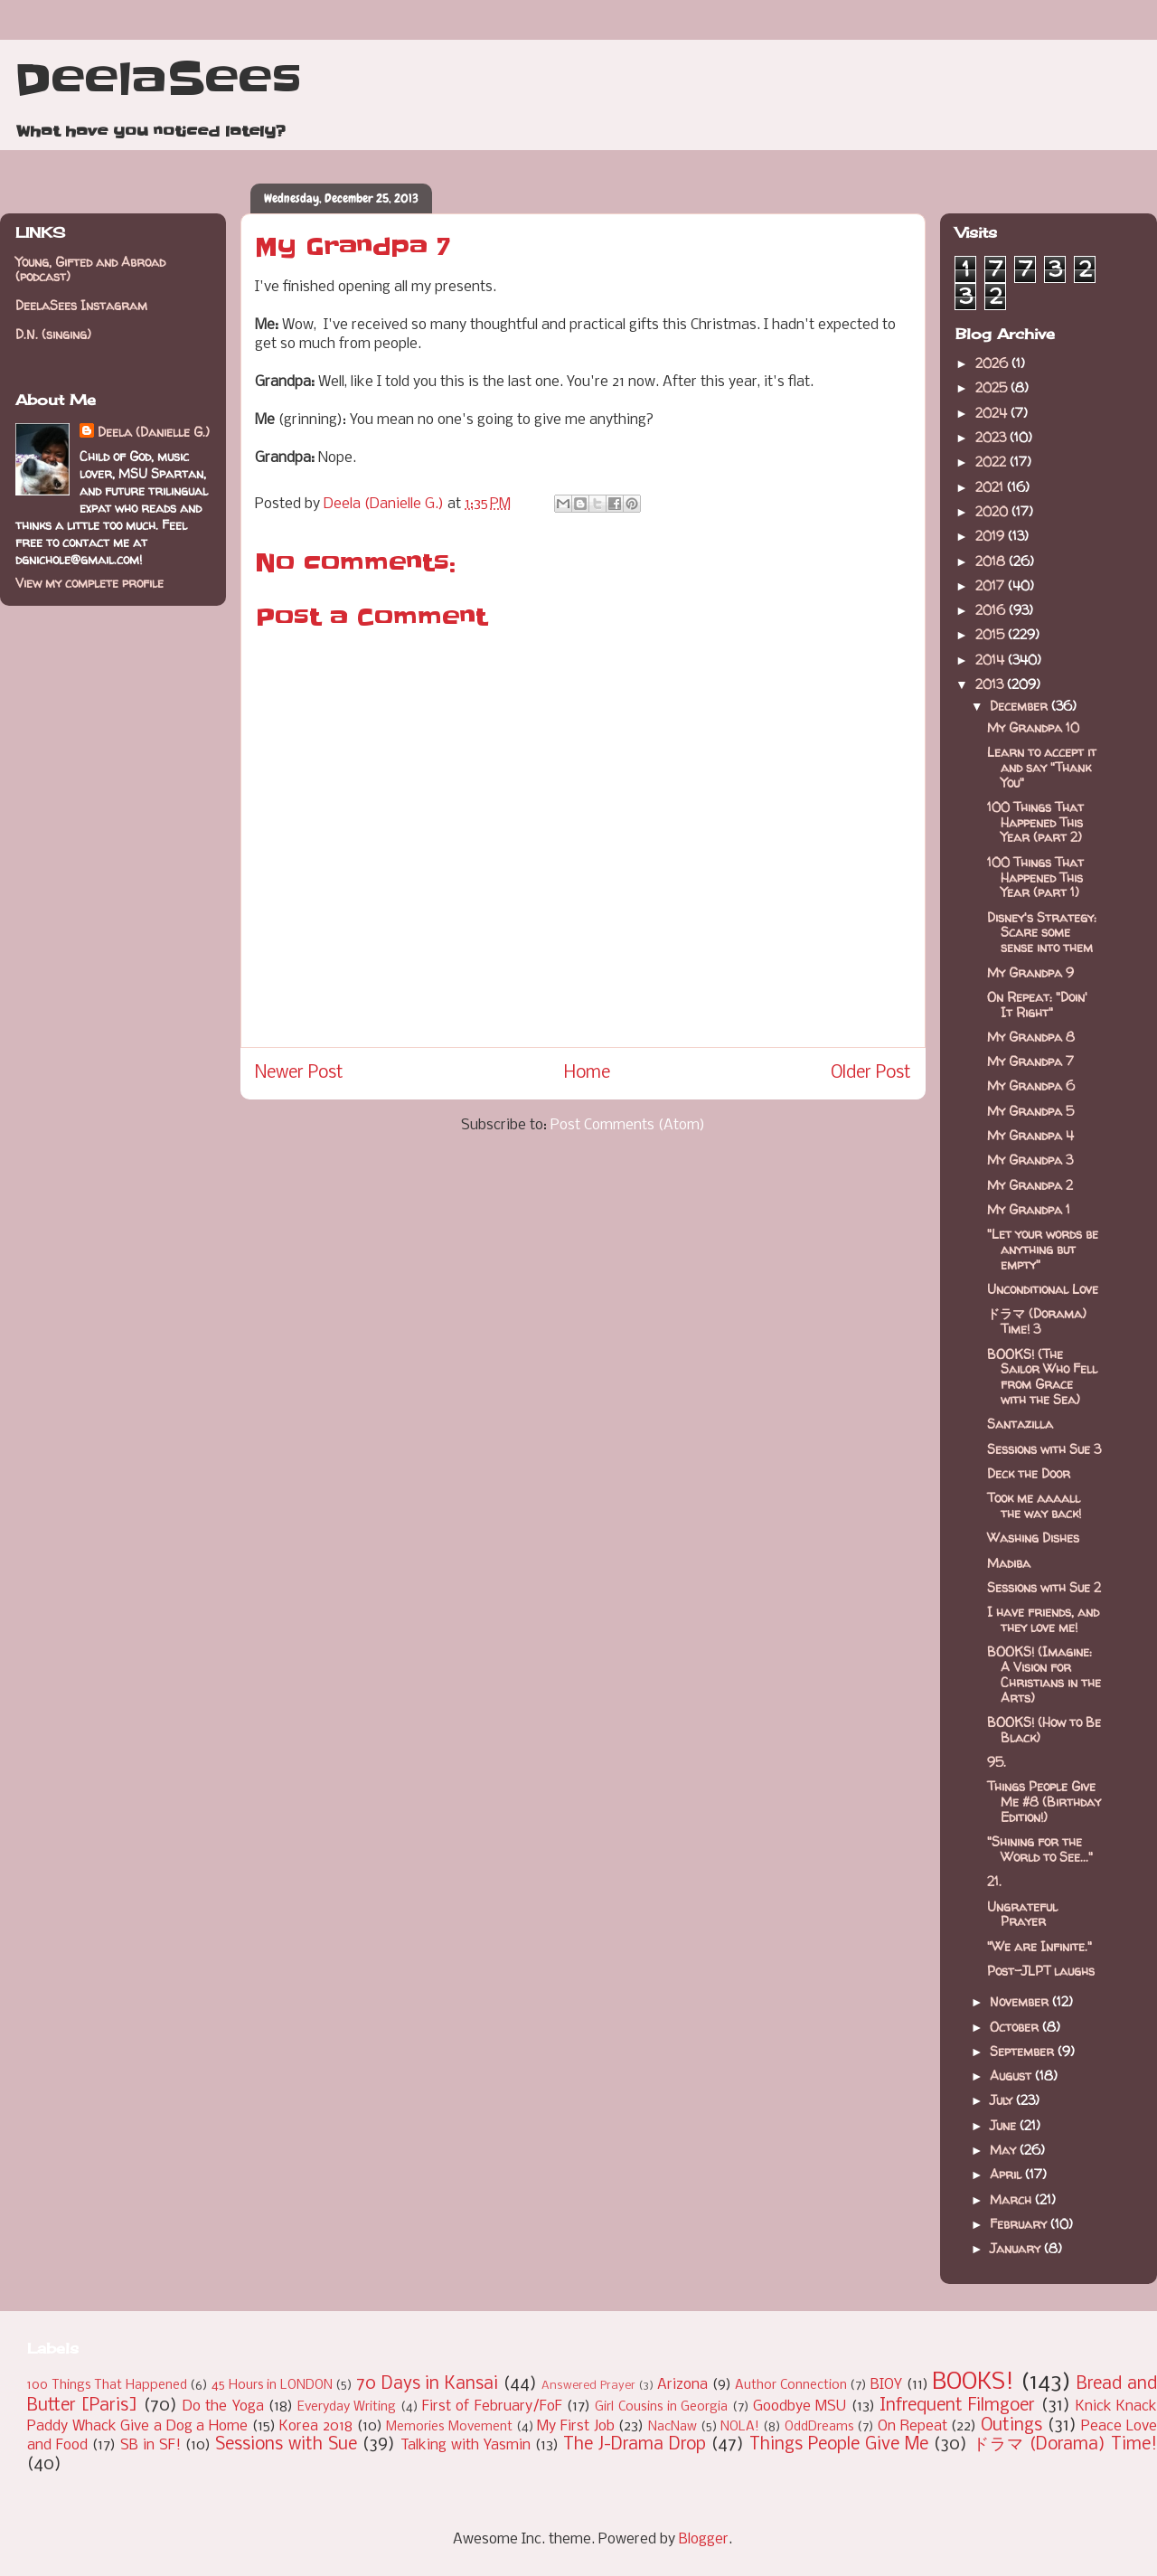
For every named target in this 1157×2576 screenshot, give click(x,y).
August (1012, 2075)
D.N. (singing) (53, 334)
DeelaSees (157, 79)
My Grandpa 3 (1030, 1159)
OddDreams (819, 2427)
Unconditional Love (1042, 1288)
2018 (992, 561)
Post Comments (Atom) (627, 1125)
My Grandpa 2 (1030, 1185)
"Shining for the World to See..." (1040, 1849)
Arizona (682, 2384)
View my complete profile (89, 582)
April (1007, 2174)
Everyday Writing (346, 2407)
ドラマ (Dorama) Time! (1065, 2445)
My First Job (575, 2426)
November (1021, 2001)
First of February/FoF (492, 2406)
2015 (991, 634)
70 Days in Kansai (427, 2384)
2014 (991, 659)
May (1005, 2149)
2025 (993, 387)
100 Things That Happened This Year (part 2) (1035, 822)
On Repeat (912, 2426)
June (1005, 2125)
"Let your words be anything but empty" (1042, 1249)
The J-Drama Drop (634, 2445)
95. (996, 1761)
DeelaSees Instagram (81, 305)
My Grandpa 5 (1030, 1110)
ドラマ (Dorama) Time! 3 (1036, 1321)
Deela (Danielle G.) (154, 431)
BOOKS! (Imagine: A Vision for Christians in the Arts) (1044, 1674)
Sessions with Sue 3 (1044, 1449)
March (1012, 2199)
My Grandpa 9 (1030, 972)
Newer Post (299, 1073)
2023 (992, 437)
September (1024, 2051)
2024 (993, 412)
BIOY (886, 2384)
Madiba (1008, 1562)
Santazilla (1020, 1423)
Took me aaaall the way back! (1034, 1505)
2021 (991, 486)
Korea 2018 (316, 2426)
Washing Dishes (1033, 1537)
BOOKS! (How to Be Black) (1044, 1729)
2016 (992, 609)
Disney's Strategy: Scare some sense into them (1041, 933)
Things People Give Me (838, 2445)
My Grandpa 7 (1030, 1061)
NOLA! (739, 2427)
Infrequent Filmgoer (957, 2406)
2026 (993, 363)
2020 (993, 511)
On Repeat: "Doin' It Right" (1037, 1004)
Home (587, 1073)
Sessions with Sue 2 (1044, 1587)
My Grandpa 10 (1033, 727)
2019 (991, 535)
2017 (991, 585)
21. (994, 1881)
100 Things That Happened (107, 2385)
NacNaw (672, 2427)
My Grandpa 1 (1028, 1209)
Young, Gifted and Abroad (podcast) (90, 269)
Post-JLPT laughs (1041, 1970)
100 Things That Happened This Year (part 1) (1035, 877)
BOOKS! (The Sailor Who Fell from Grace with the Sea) (1042, 1376)
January (1017, 2248)
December (1020, 705)
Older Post (871, 1073)
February (1020, 2223)
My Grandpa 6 (1031, 1085)
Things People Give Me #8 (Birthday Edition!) (1044, 1802)
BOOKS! (973, 2383)
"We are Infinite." (1039, 1946)
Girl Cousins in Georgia (661, 2407)
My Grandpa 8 (1031, 1036)
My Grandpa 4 (1030, 1135)
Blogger (704, 2539)
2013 (991, 684)
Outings (1011, 2426)
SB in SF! (150, 2445)
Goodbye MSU (799, 2406)
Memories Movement (449, 2427)
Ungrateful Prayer (1022, 1914)
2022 (992, 461)
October (1016, 2026)
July (1003, 2100)
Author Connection (791, 2385)
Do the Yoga (223, 2406)
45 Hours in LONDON (272, 2385)
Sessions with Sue (286, 2445)
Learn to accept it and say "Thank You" (1041, 767)
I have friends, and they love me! (1043, 1619)
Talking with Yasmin (465, 2445)
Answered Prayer (588, 2386)
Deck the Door (1028, 1473)
